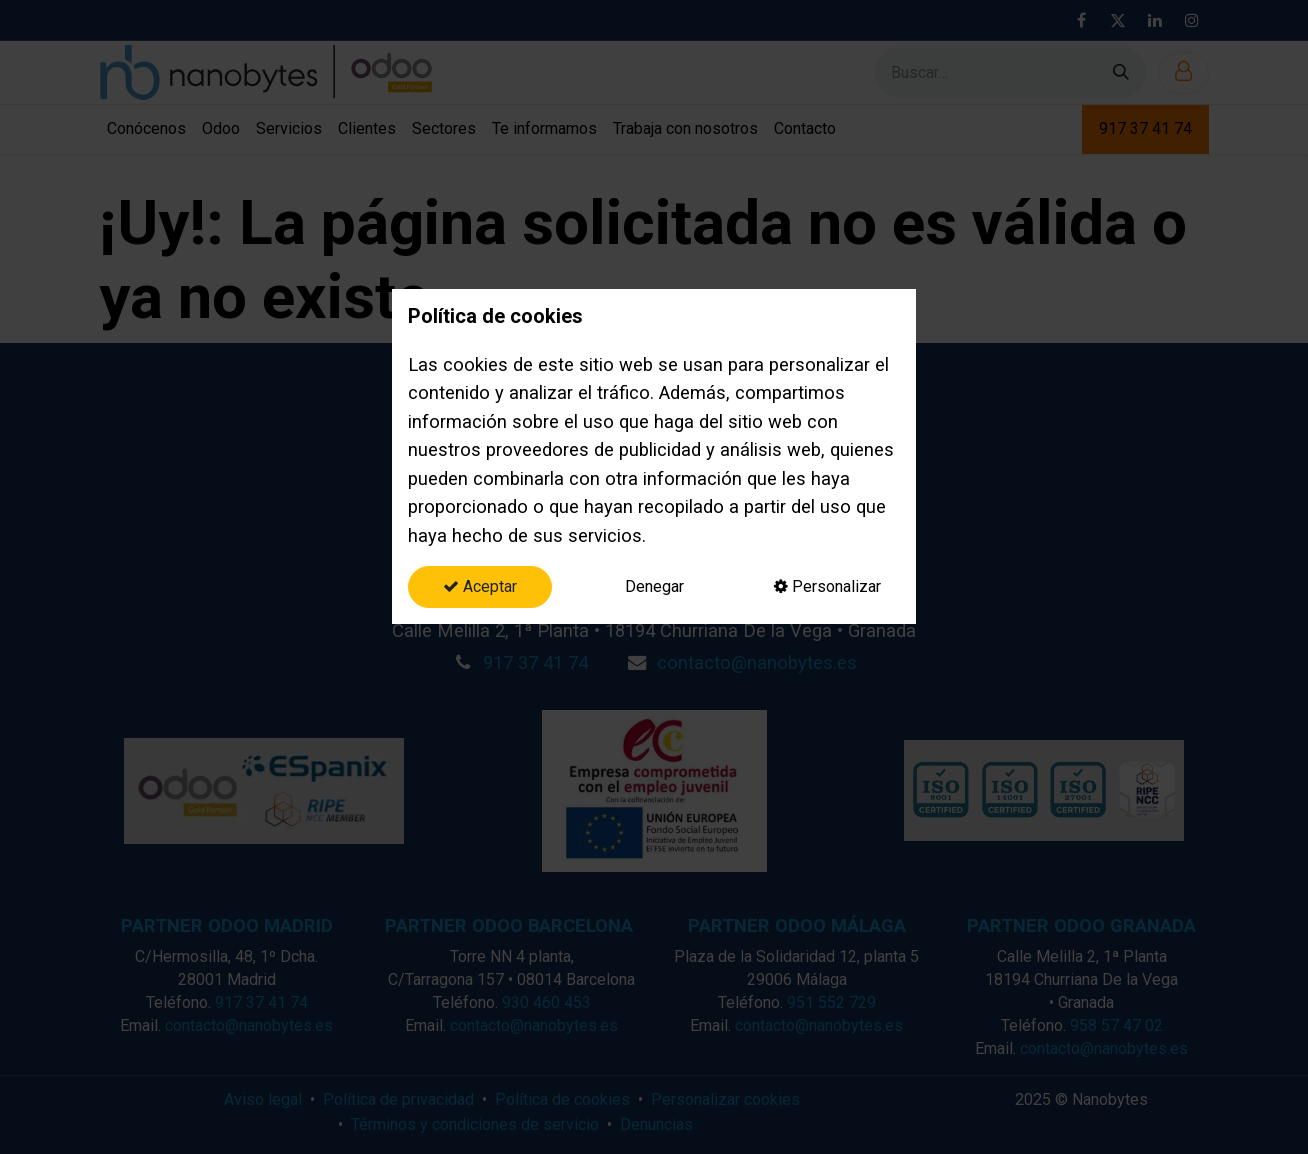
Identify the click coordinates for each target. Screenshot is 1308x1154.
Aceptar (480, 586)
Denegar (654, 586)
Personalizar (827, 586)
